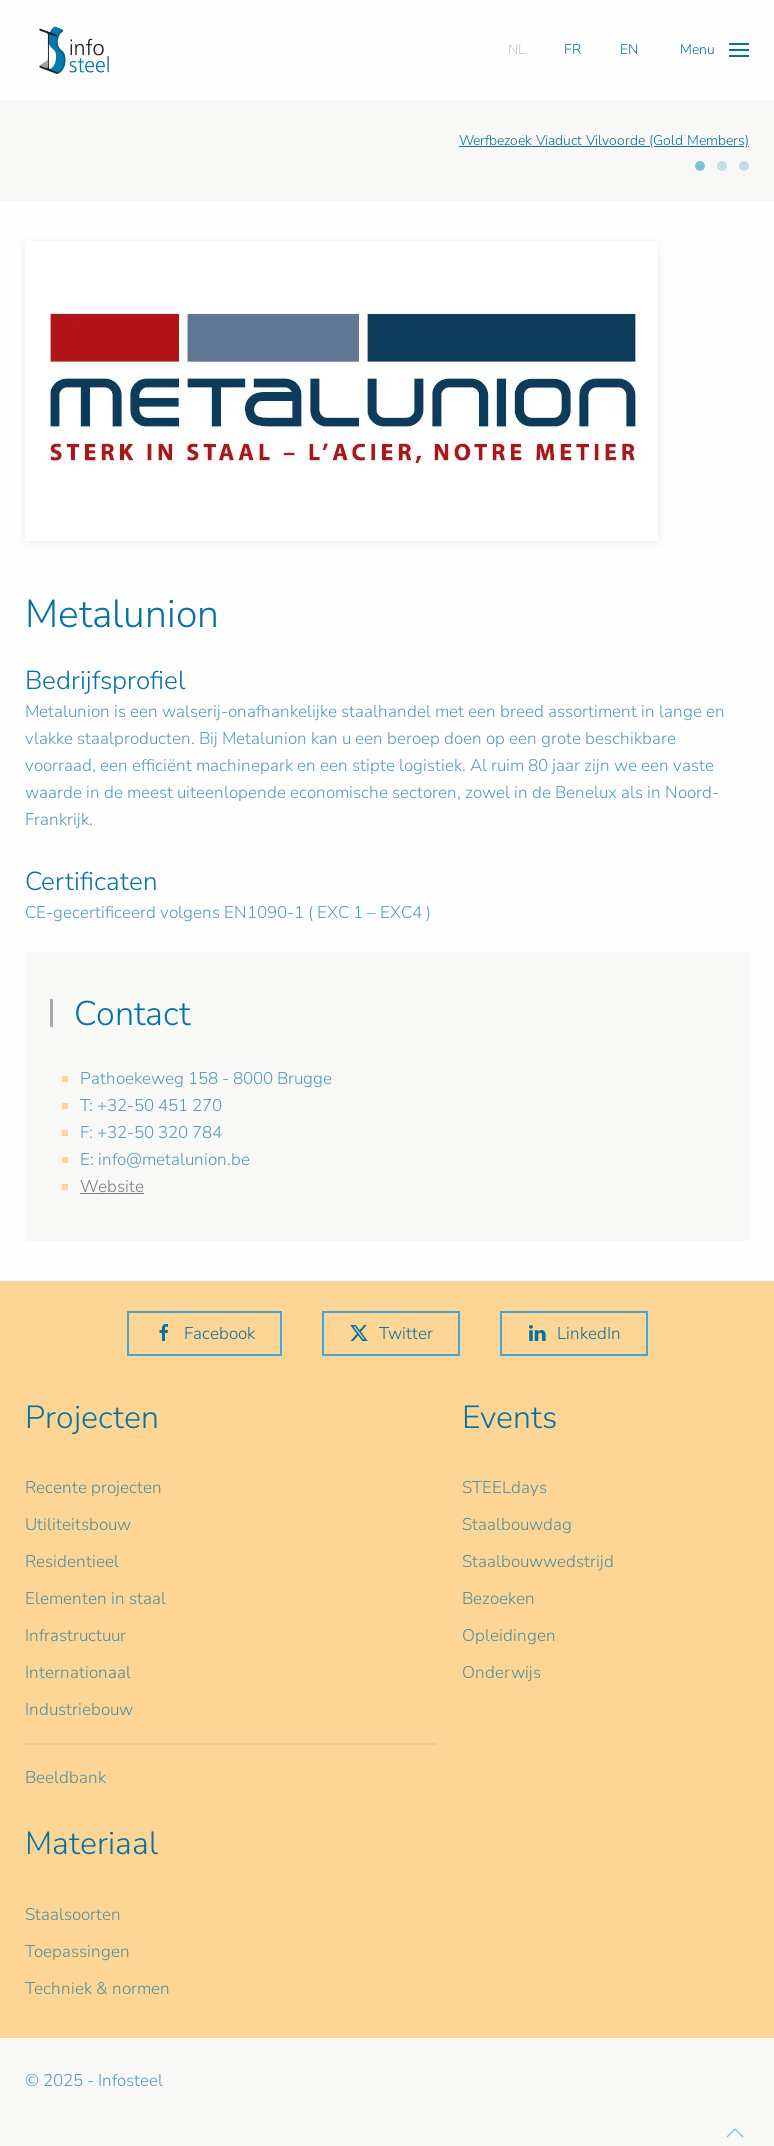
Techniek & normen (97, 1988)
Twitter (391, 1333)
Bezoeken (498, 1598)
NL (516, 49)
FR (572, 49)
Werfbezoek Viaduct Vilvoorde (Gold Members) (604, 140)
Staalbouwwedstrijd (538, 1561)
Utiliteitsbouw (78, 1524)
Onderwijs (501, 1672)
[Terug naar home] (74, 50)
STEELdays (504, 1487)
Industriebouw (79, 1709)
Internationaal (78, 1672)
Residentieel (72, 1561)
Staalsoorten (73, 1914)
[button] (714, 49)
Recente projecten (93, 1487)
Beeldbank (65, 1777)
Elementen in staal (95, 1598)
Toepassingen (77, 1951)
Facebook (204, 1333)
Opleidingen (509, 1635)
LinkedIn (574, 1333)
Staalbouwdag (517, 1524)
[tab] (700, 166)
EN (629, 49)
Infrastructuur (75, 1635)
